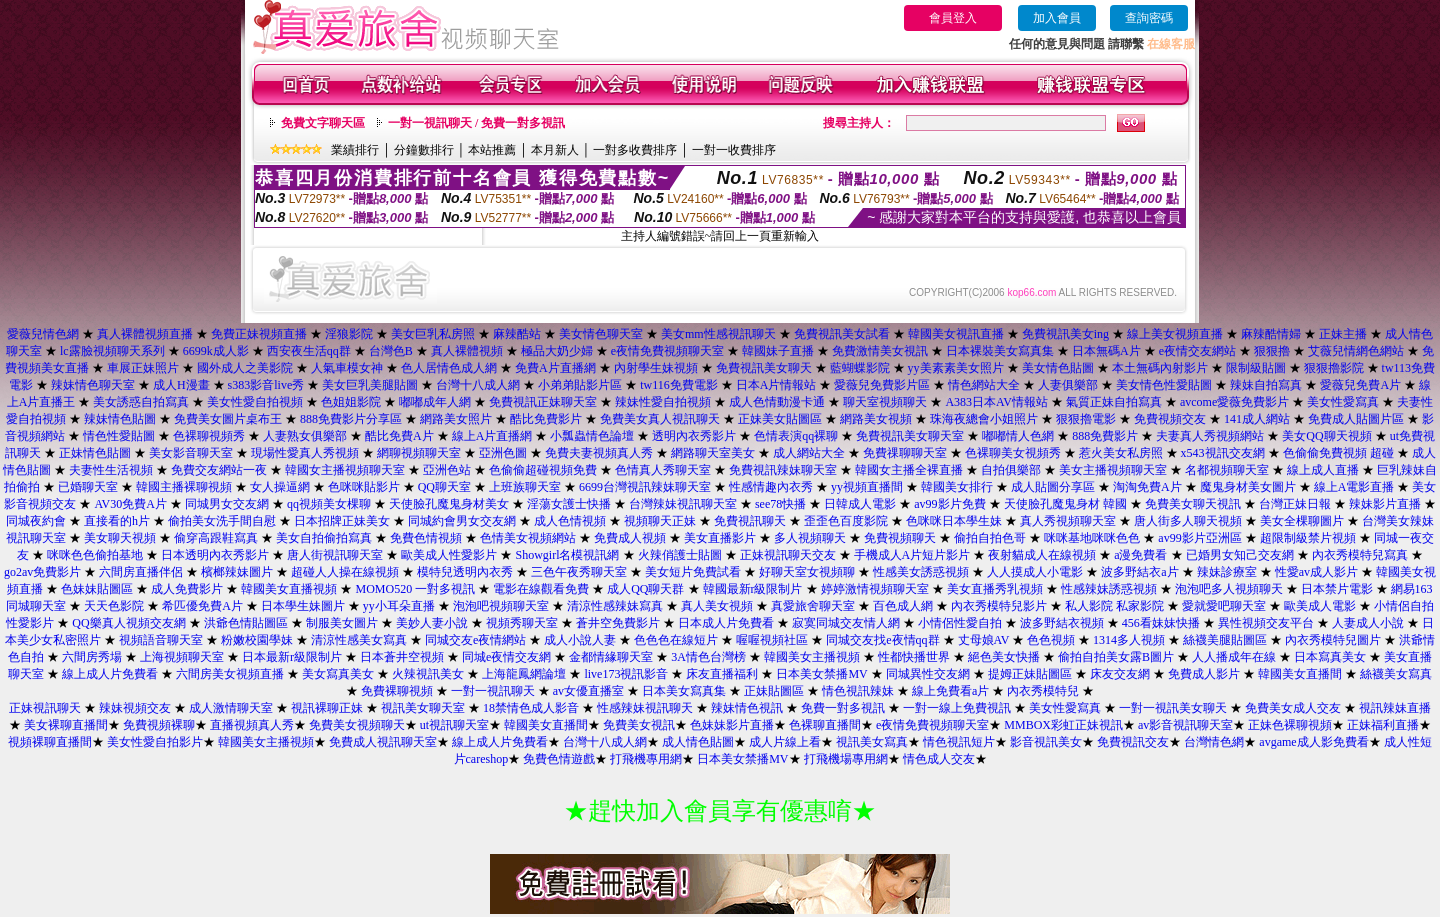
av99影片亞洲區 (1199, 538)
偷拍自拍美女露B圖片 (1116, 657)
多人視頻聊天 (810, 538)
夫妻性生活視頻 (111, 470)
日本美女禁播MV (821, 674)
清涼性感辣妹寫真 (615, 606)
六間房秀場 (92, 657)
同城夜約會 (36, 521)
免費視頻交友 (1170, 419)
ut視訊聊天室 (454, 725)
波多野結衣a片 (1139, 572)
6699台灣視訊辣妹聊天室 (645, 487)
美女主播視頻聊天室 (1113, 470)
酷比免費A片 (399, 436)
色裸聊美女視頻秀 (1013, 453)
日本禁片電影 (1337, 589)
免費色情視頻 (426, 538)
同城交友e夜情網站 (475, 640)
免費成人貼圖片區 (1356, 419)
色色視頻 (1051, 640)
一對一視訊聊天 (493, 691)
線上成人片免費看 (110, 674)
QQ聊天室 (444, 487)
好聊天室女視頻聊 (807, 572)
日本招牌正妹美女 (342, 521)
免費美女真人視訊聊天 (660, 419)
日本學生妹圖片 (303, 606)
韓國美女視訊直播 (956, 334)
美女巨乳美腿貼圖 (370, 385)
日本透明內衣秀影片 (215, 555)
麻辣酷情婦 (1271, 334)
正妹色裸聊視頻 (1290, 725)
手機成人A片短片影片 (912, 555)
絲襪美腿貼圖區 (1225, 640)
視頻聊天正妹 (660, 521)
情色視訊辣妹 (858, 691)
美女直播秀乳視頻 (995, 589)
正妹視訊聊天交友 (788, 555)
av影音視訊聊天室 (1185, 725)
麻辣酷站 (517, 334)
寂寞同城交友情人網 (846, 623)
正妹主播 (1343, 334)
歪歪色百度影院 (846, 521)
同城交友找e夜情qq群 (882, 640)
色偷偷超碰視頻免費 (543, 470)
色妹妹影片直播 (732, 725)
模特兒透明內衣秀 (465, 572)
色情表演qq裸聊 (796, 436)
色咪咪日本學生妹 (954, 521)
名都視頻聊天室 (1227, 470)
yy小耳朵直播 (399, 606)
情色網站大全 (984, 385)
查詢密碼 (1149, 18)
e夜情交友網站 (1197, 351)
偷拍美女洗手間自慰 (222, 521)
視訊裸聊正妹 (327, 708)
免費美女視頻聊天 (357, 725)
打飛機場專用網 (846, 759)
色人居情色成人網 (449, 368)
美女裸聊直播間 (66, 725)
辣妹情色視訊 (747, 708)
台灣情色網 (1214, 742)
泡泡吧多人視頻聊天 (1229, 589)
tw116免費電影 (679, 385)
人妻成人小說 (1368, 623)
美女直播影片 (720, 538)
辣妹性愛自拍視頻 (663, 402)
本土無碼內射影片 (1160, 368)
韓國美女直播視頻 (289, 589)
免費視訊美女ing (1065, 334)
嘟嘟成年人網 (435, 402)
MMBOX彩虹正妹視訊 (1063, 725)
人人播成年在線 (1234, 657)
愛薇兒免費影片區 (882, 385)
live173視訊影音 (626, 674)
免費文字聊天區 (323, 123)
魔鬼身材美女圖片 (1248, 487)
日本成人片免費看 (726, 623)
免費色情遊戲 (559, 759)
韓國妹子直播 (778, 351)
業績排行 (355, 150)
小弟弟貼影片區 (580, 385)
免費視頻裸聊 (159, 725)
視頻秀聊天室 (522, 623)
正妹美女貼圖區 (780, 419)
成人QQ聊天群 (645, 589)
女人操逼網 (280, 487)
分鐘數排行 (424, 150)
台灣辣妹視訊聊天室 (683, 504)
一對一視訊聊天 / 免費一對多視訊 (476, 123)
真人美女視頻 (717, 606)
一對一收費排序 (734, 150)
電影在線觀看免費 (541, 589)
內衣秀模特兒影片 (999, 606)
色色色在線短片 (676, 640)
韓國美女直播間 (1300, 674)
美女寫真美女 (338, 674)
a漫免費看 (1140, 555)
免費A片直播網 (555, 368)
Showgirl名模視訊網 (567, 555)
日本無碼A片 (1106, 351)
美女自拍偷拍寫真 (324, 538)
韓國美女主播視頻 (812, 657)
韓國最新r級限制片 (753, 589)
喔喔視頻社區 (772, 640)
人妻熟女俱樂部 (305, 436)
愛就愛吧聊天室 (1224, 606)
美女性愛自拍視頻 (255, 402)
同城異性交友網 (928, 674)
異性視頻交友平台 (1266, 623)
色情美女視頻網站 (528, 538)
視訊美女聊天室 (423, 708)
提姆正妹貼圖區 (1030, 674)
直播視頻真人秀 (252, 725)
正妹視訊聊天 (45, 708)
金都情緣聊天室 (611, 657)
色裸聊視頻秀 (209, 436)
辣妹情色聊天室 (93, 385)
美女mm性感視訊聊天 (718, 334)
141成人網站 (1257, 419)
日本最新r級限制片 (292, 657)
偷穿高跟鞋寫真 (216, 538)
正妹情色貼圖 (95, 453)
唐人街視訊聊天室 (335, 555)
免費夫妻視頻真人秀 (599, 453)
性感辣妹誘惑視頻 (1109, 589)
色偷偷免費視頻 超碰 (1338, 453)
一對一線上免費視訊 (957, 708)
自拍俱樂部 (1011, 470)
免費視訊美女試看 (842, 334)
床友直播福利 (722, 674)
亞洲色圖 (503, 453)
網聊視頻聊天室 (419, 453)
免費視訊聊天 (750, 521)
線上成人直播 (1323, 470)
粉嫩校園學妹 (257, 640)
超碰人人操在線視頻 (345, 572)
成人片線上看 (785, 742)
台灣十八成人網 (478, 385)
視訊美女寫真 (872, 742)
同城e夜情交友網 (506, 657)
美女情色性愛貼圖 (1164, 385)
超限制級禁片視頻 (1308, 538)
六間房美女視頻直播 (230, 674)
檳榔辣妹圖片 (237, 572)
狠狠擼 (1272, 351)
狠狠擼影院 (1334, 368)
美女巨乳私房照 (433, 334)
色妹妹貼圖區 (97, 589)
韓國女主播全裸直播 (909, 470)
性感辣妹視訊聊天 (645, 708)
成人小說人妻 (580, 640)
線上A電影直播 (1354, 487)
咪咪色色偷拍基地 (95, 555)
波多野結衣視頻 (1062, 623)
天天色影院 (114, 606)
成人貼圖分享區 (1053, 487)
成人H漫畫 (181, 385)
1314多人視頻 (1129, 640)
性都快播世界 (914, 657)
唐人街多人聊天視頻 (1188, 521)
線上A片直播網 (492, 436)
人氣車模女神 (347, 368)
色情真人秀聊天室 (663, 470)
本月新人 (555, 150)
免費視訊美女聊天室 (910, 436)
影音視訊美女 (1046, 742)
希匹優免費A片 (202, 606)
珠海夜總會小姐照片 (984, 419)
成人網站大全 (809, 453)
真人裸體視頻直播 (145, 334)
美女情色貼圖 (1058, 368)
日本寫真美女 (1330, 657)
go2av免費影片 (42, 572)
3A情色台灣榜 (708, 657)
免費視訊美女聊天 (764, 368)
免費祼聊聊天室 (905, 453)
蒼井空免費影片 (618, 623)
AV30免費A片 (130, 504)
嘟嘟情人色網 (1018, 436)
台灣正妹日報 (1295, 504)
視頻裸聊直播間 (50, 742)
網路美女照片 (456, 419)
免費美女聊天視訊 (1193, 504)
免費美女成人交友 (1293, 708)
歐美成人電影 (1320, 606)
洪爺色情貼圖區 (246, 623)
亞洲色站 (447, 470)
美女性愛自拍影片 (155, 742)
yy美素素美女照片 (956, 368)
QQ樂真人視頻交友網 (128, 623)
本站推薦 (492, 150)
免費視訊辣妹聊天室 (783, 470)
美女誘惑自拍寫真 (141, 402)
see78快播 (780, 504)
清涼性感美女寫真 (359, 640)
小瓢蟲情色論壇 (592, 436)
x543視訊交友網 (1223, 453)
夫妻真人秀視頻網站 (1210, 436)
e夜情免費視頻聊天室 (667, 351)
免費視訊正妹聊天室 (543, 402)
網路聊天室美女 (713, 453)
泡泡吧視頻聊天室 (501, 606)
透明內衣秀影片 (694, 436)
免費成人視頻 (630, 538)
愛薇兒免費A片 (1360, 385)
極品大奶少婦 (557, 351)
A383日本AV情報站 (996, 402)
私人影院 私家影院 (1114, 606)
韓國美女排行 (957, 487)
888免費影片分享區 (351, 419)
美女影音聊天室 (191, 453)
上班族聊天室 (525, 487)
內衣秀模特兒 (1043, 691)
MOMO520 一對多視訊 (415, 589)
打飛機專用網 (646, 759)
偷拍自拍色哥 (990, 538)
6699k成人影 (216, 351)
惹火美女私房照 (1121, 453)
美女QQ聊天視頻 (1326, 436)
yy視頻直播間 (867, 487)
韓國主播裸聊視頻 (184, 487)
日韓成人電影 (860, 504)
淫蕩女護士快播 (569, 504)
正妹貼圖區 (774, 691)
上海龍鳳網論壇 (524, 674)
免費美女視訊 (639, 725)
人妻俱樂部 (1068, 385)
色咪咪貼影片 (364, 487)
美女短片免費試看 (693, 572)
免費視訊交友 (1133, 742)
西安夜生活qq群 (309, 351)
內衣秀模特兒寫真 (1360, 555)
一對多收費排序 (635, 150)
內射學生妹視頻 (656, 368)
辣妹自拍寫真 (1266, 385)
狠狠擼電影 (1086, 419)
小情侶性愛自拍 (960, 623)
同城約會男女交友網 (462, 521)
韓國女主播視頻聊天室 (345, 470)
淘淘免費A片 (1147, 487)
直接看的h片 (117, 521)
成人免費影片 (187, 589)
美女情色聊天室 (601, 334)
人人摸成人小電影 (1035, 572)
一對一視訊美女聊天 (1173, 708)
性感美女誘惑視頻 (921, 572)
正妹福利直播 (1383, 725)
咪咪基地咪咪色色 (1092, 538)
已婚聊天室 (88, 487)
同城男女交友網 (227, 504)
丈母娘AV (984, 640)
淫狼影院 (349, 334)
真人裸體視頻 (467, 351)
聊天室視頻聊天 (885, 402)
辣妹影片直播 (1385, 504)
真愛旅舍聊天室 (813, 606)
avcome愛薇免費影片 (1234, 402)
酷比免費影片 (546, 419)
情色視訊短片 (959, 742)
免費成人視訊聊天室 (383, 742)
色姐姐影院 (351, 402)
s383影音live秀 (266, 385)
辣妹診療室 (1227, 572)
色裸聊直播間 (825, 725)
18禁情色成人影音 (531, 708)
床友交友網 (1120, 674)
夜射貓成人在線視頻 (1042, 555)
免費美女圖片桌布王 (228, 419)
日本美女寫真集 (684, 691)
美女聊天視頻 (120, 538)
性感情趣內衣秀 (771, 487)
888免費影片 (1105, 436)
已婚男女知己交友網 (1240, 555)
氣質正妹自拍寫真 (1114, 402)
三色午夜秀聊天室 (579, 572)
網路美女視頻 (876, 419)
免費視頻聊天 (900, 538)
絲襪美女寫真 (1396, 674)
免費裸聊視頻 (397, 691)
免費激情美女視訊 (880, 351)
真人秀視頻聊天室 (1068, 521)
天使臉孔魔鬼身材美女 (449, 504)
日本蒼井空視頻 (402, 657)
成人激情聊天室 (231, 708)
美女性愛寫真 (1343, 402)
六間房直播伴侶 (141, 572)
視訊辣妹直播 (1395, 708)
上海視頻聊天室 (182, 657)
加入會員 (1057, 18)
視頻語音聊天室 (161, 640)
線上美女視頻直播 (1175, 334)
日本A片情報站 (776, 385)
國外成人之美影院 (245, 368)
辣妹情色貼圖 (120, 419)
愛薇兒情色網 (43, 334)
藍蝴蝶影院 (860, 368)
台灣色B (391, 351)
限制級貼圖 (1256, 368)
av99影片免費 (949, 504)
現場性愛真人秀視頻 (305, 453)
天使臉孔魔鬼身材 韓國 (1065, 504)
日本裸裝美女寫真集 (1000, 351)
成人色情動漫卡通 (777, 402)
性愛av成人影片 (1316, 572)
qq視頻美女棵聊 (329, 504)
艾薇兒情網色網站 (1356, 351)
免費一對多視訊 (843, 708)
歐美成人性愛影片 (449, 555)
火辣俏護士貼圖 (680, 555)
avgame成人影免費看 (1313, 742)
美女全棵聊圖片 (1302, 521)
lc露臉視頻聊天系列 (112, 351)
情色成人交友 (939, 759)
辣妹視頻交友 (135, 708)
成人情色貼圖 (698, 742)
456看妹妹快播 (1161, 623)
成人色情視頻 (570, 521)
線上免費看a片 (950, 691)
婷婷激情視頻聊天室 (875, 589)
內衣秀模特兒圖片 (1333, 640)
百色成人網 (903, 606)
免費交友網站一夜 (219, 470)
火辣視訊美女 (428, 674)
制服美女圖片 (342, 623)
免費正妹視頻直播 (259, 334)
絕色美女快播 (1004, 657)
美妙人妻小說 (432, 623)
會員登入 (953, 18)
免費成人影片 (1204, 674)
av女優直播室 (588, 691)
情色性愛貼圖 (119, 436)
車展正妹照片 (143, 368)
